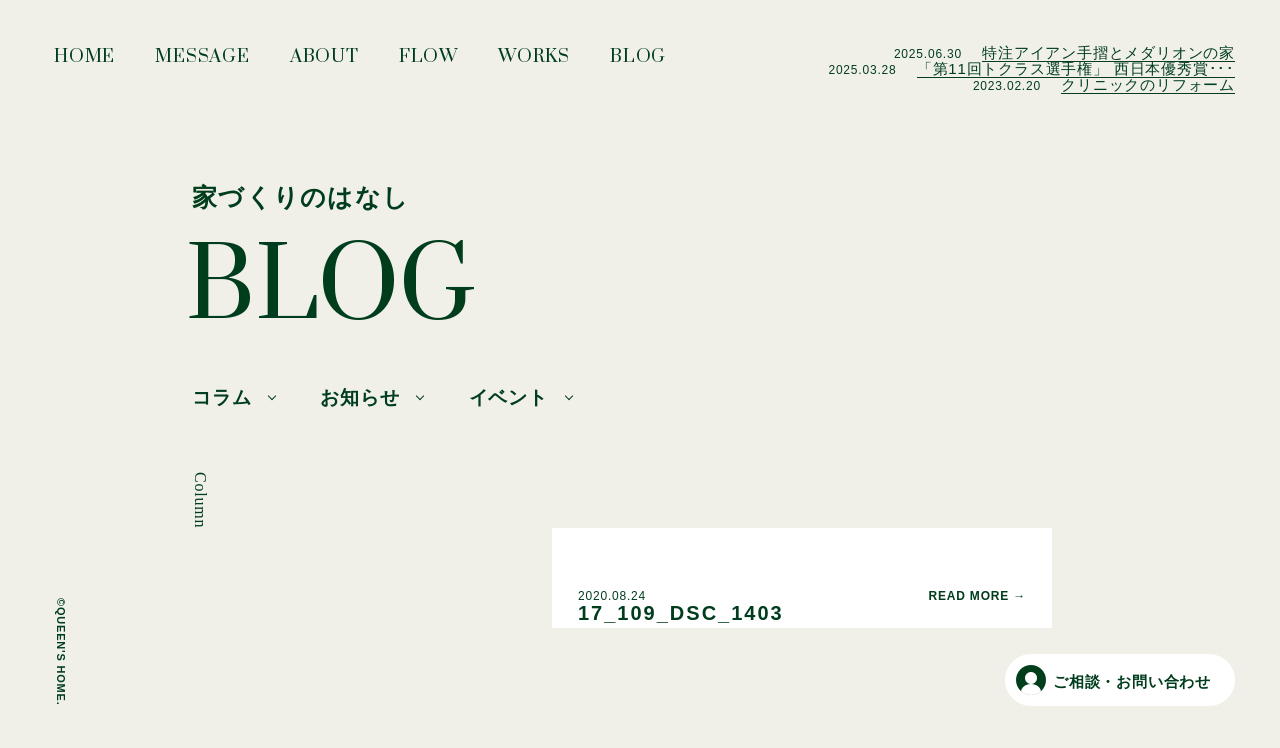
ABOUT (324, 62)
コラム (221, 397)
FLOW (428, 62)
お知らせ (359, 397)
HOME (84, 62)
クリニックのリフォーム (1148, 84)
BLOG (638, 62)
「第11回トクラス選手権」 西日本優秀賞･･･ (1076, 68)
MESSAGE (202, 62)
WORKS (534, 62)
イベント (508, 397)
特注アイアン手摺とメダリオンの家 (1108, 52)
